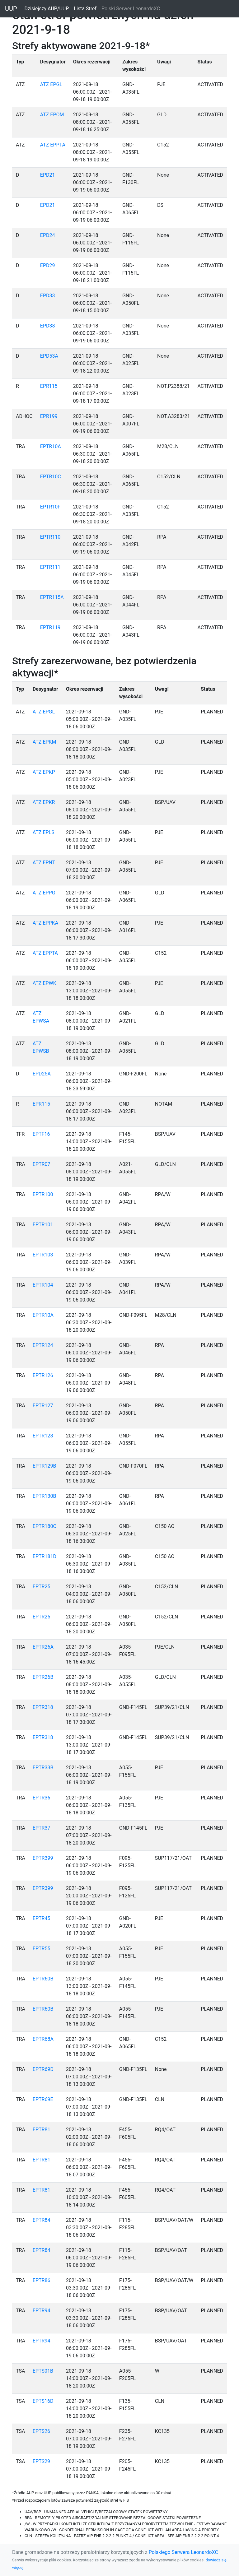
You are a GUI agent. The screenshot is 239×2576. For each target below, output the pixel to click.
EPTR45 (41, 1918)
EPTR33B (43, 1768)
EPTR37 (41, 1828)
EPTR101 (43, 1225)
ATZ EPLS (43, 832)
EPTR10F (50, 507)
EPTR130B (44, 1496)
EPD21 (47, 175)
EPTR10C (50, 477)
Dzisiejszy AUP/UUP (48, 8)
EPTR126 (43, 1375)
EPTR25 (41, 1587)
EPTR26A (43, 1647)
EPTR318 (43, 1707)
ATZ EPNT (44, 863)
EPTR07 (41, 1164)
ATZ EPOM (52, 115)
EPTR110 (50, 537)
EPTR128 (43, 1436)
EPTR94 (41, 2311)
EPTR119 (50, 627)
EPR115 (49, 386)
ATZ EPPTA (52, 145)
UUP (11, 8)
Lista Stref (86, 8)
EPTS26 (41, 2431)
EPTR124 (43, 1345)
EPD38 (47, 326)
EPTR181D (44, 1556)
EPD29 (47, 265)
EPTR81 (41, 2130)
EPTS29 (41, 2461)
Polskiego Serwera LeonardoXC (183, 2552)
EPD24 (47, 235)
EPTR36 (41, 1798)
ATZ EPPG (44, 893)
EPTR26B (43, 1677)
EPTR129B (44, 1466)
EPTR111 (50, 567)
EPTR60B (43, 1979)
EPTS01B (43, 2371)
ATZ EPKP (44, 772)
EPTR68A (43, 2039)
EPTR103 (43, 1255)
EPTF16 (41, 1134)
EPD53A (49, 356)
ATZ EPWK (44, 983)
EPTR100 (43, 1194)
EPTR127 (43, 1406)
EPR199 (49, 416)
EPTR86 (41, 2280)
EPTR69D (43, 2069)
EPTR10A (50, 446)
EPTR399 (43, 1858)
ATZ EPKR (44, 802)
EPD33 (47, 296)
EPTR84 (41, 2220)
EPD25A (42, 1074)
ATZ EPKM (44, 742)
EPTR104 (43, 1285)
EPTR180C (44, 1526)
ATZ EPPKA (45, 923)
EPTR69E (43, 2099)
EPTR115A (52, 597)
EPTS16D (43, 2401)
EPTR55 (41, 1949)
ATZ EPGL (51, 84)
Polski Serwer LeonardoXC (130, 9)
